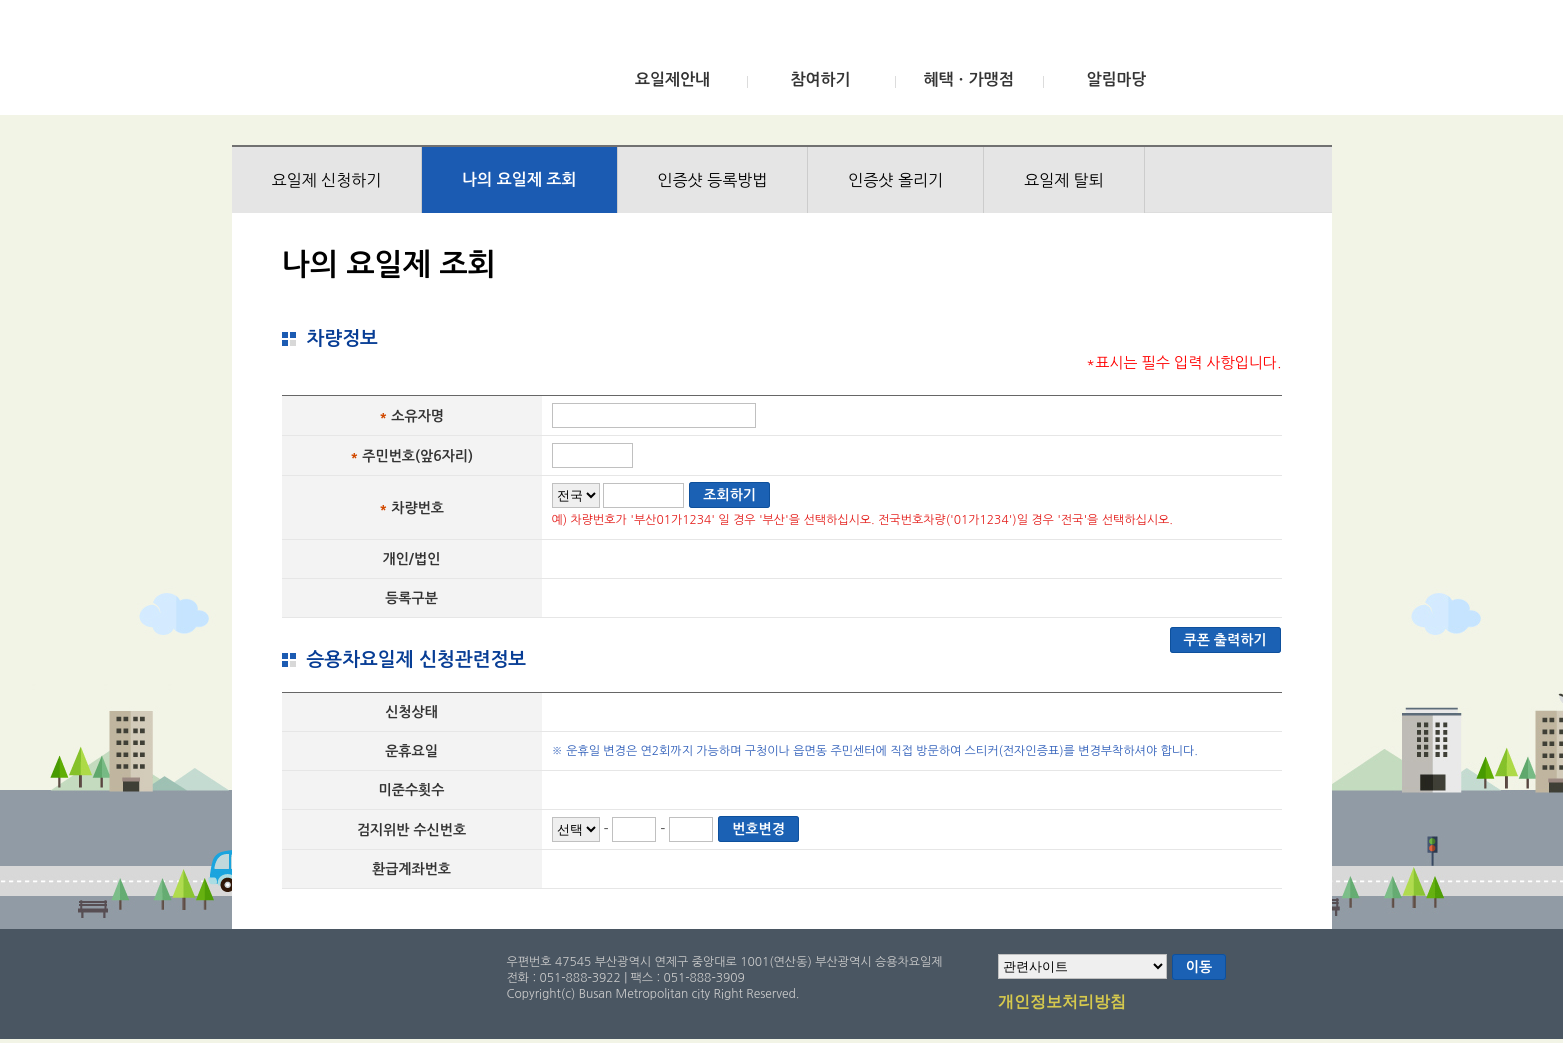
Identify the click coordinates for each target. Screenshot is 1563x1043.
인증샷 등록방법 (713, 180)
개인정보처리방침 (1062, 1003)
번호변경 (758, 829)
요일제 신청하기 (327, 180)
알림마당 (1116, 79)
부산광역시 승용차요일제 (380, 63)
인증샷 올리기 (895, 180)
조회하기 (729, 495)
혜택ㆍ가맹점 (968, 79)
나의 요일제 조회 (519, 179)
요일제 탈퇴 (1064, 180)
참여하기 (820, 79)
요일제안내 (672, 79)
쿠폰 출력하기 (1225, 640)
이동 (1199, 967)
